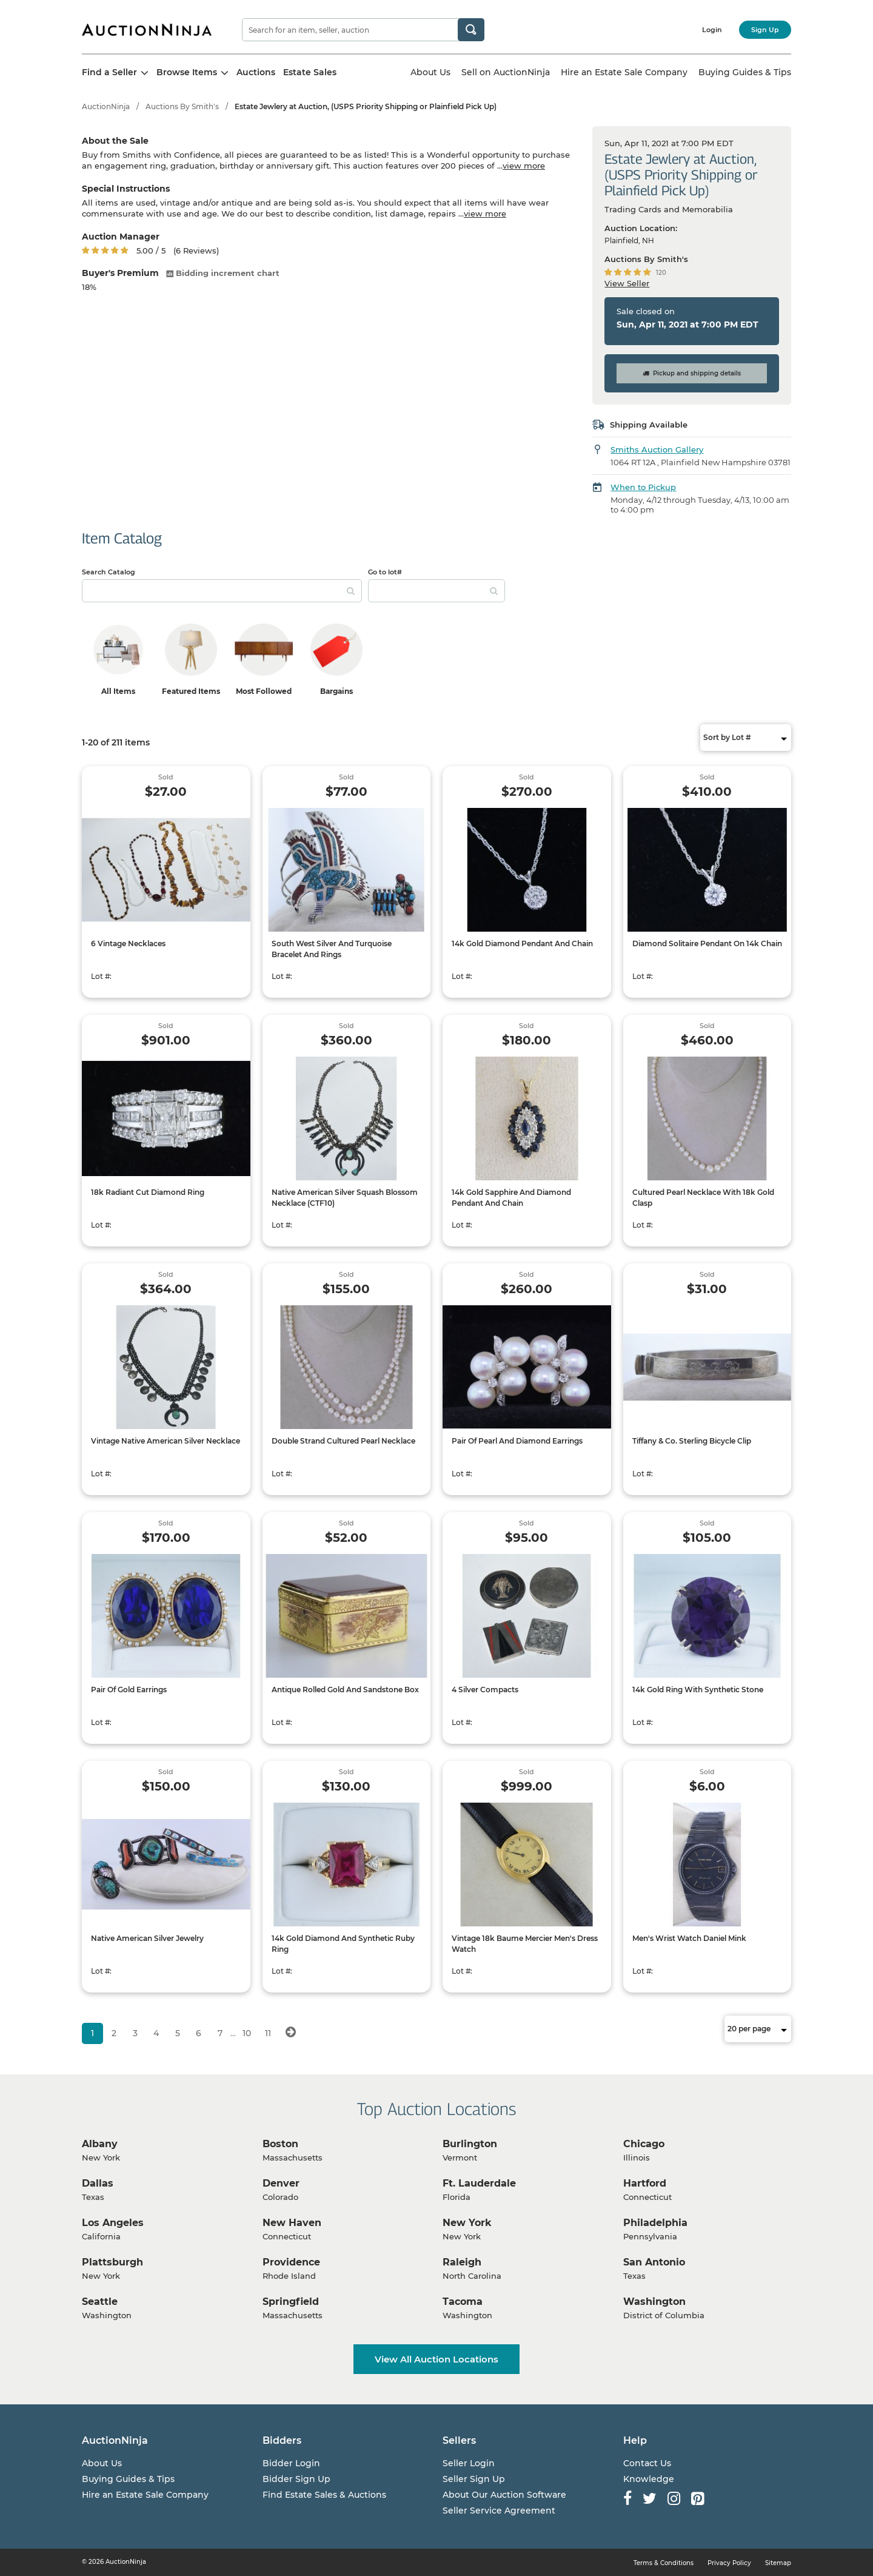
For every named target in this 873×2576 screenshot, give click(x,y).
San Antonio (654, 2262)
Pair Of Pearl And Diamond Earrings (517, 1440)
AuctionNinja (106, 106)
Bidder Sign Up (296, 2478)
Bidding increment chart (222, 273)
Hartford (644, 2183)
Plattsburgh (112, 2262)
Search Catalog (108, 572)
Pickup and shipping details (692, 373)
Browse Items (192, 72)
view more (524, 165)
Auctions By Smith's (182, 106)
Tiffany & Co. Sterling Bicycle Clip (691, 1440)
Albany (100, 2144)
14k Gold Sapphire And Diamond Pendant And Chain (511, 1198)
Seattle (100, 2301)
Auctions (255, 72)
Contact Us (647, 2463)
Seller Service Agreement (499, 2510)
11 (268, 2033)
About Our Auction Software (504, 2494)
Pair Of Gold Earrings (129, 1689)
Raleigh (462, 2262)
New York (467, 2222)
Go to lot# (385, 572)
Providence (291, 2262)
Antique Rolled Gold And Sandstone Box (345, 1689)
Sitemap (778, 2563)
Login (712, 29)
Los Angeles (113, 2222)
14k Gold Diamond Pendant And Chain (522, 943)
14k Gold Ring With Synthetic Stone (697, 1689)
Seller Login (469, 2463)
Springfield (291, 2301)
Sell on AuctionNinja (505, 72)
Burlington (470, 2144)
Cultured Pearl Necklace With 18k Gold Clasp (703, 1198)
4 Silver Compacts (485, 1689)
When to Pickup (643, 487)
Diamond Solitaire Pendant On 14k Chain (707, 943)
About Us (430, 72)
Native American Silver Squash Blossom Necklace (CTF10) (345, 1198)
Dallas (97, 2183)
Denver (281, 2183)
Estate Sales (309, 72)
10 (246, 2033)
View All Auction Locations (436, 2359)
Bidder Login (291, 2463)
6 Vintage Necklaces (128, 943)
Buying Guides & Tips (744, 72)
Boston (280, 2144)
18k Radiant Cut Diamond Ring (147, 1192)
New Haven (292, 2222)
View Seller (626, 283)
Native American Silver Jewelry (147, 1938)
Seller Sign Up (474, 2478)
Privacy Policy (729, 2563)
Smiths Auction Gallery (656, 449)
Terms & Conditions (664, 2563)
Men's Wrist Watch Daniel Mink (689, 1938)
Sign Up (765, 29)
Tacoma (463, 2301)
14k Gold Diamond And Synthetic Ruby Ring (343, 1944)
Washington (654, 2301)
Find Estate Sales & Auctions (324, 2494)
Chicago (643, 2144)
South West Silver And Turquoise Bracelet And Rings (332, 949)
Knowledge (648, 2478)
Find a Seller (115, 72)
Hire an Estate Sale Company (624, 72)
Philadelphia (655, 2222)
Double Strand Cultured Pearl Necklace (343, 1440)
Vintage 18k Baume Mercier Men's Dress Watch (525, 1944)
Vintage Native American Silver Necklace (165, 1440)
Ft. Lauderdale (479, 2183)
